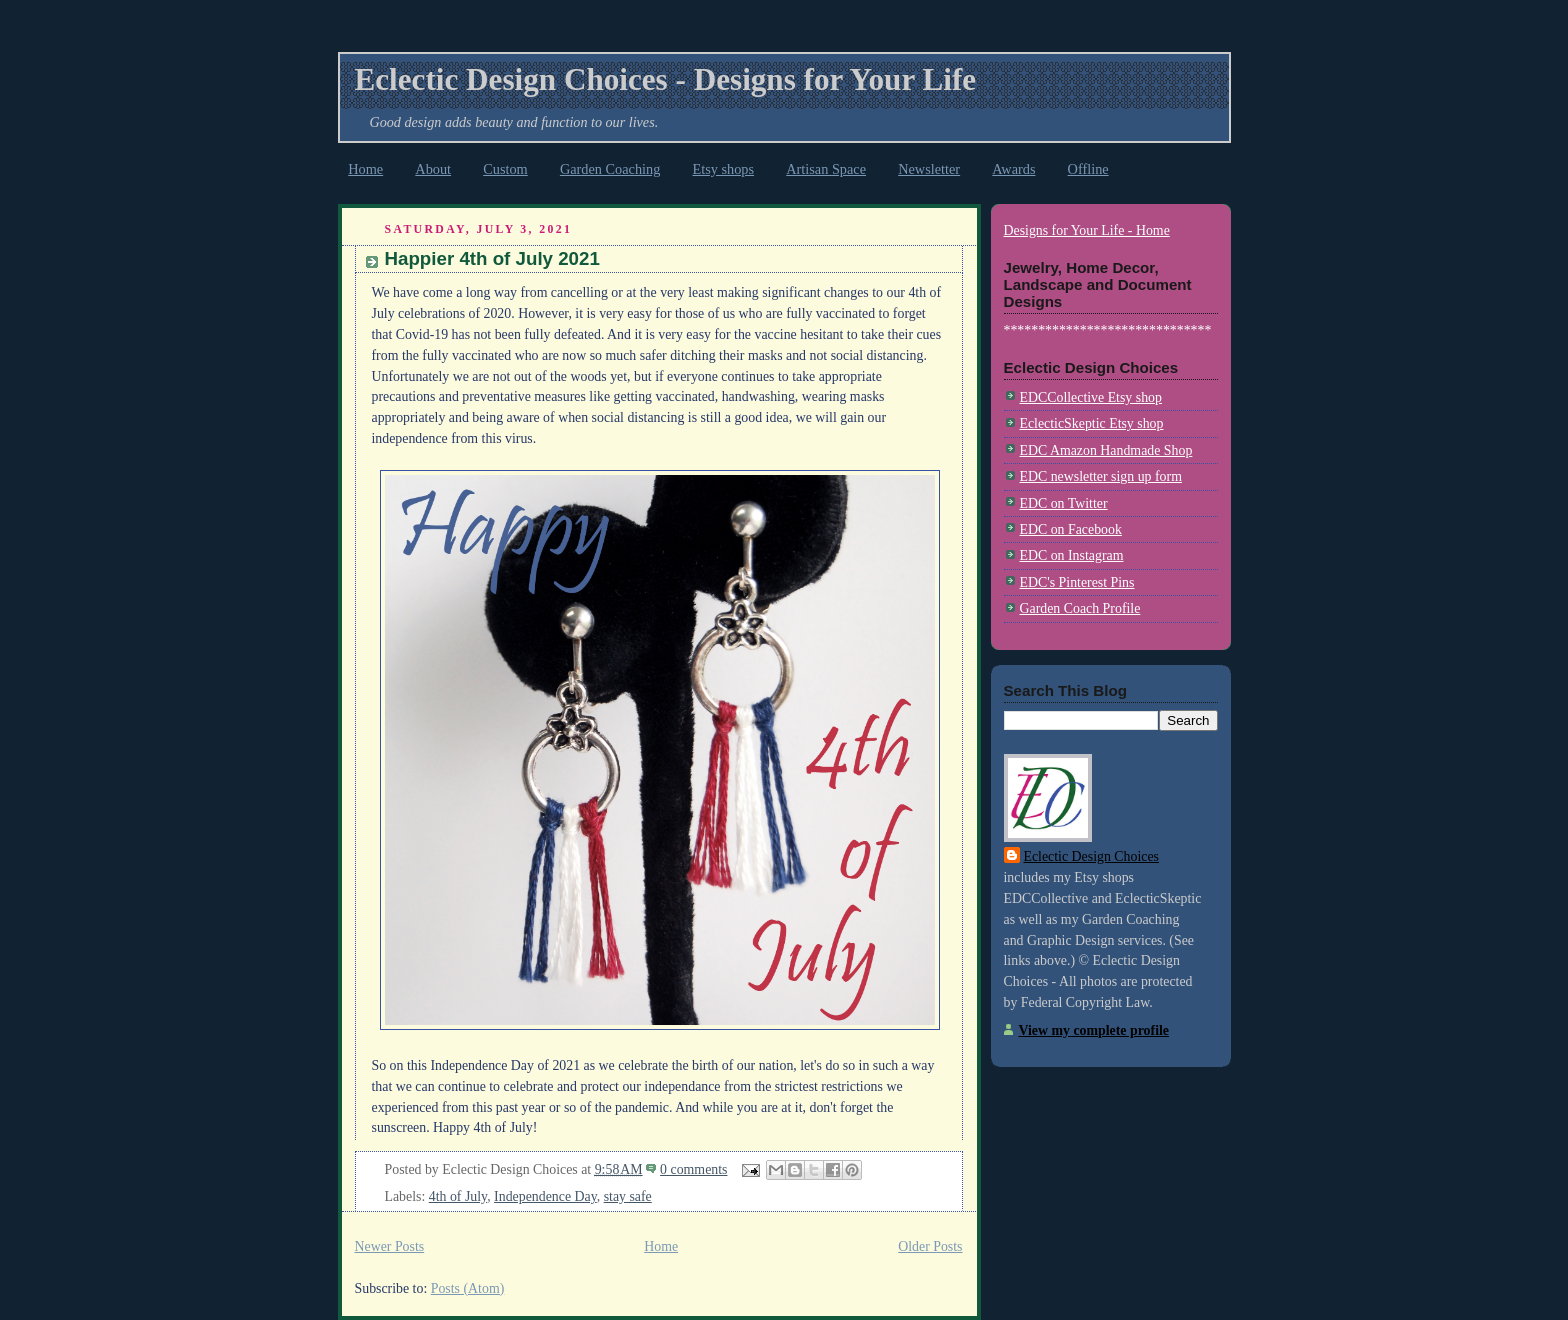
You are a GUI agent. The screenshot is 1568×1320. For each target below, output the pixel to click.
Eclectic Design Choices (1091, 856)
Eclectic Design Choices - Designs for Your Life (666, 79)
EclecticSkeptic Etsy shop (1092, 423)
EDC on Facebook (1071, 529)
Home (365, 169)
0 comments (693, 1169)
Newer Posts (390, 1246)
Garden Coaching (610, 169)
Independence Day (545, 1196)
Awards (1013, 169)
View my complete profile (1094, 1030)
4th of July (458, 1196)
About (433, 169)
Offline (1088, 169)
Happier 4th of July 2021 (492, 258)
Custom (505, 169)
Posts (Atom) (468, 1288)
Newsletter (929, 169)
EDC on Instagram (1072, 555)
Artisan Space (826, 169)
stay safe (628, 1196)
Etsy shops (724, 169)
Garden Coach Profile (1080, 608)
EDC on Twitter (1064, 503)
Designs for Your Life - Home (1087, 230)
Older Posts (930, 1246)
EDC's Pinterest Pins (1077, 582)
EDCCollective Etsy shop (1091, 397)
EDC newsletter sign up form (1101, 476)
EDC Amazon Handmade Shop (1106, 450)
